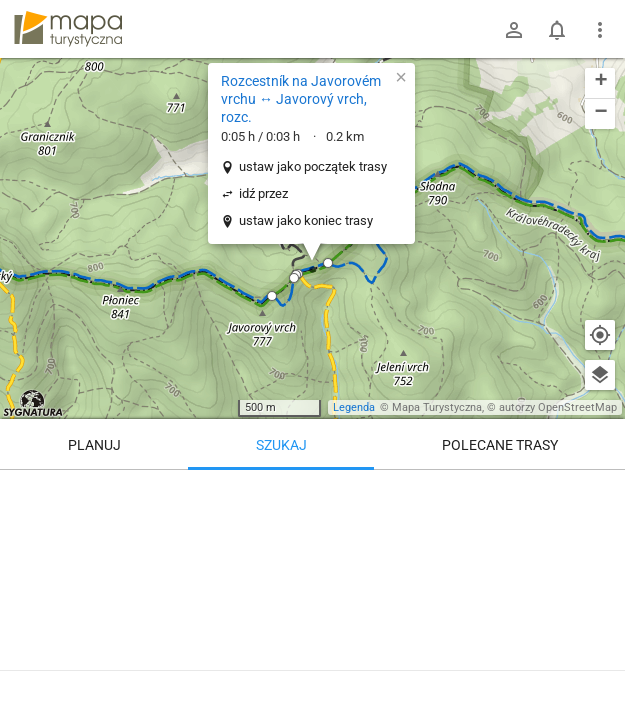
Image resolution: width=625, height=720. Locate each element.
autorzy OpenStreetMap (558, 407)
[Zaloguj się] (514, 30)
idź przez (263, 193)
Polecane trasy (500, 445)
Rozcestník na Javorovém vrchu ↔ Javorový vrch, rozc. (301, 99)
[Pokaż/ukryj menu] (600, 30)
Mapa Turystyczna (437, 407)
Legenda (354, 407)
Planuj (94, 445)
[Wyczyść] (600, 492)
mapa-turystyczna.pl (68, 29)
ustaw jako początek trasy (313, 166)
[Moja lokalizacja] (600, 335)
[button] (272, 296)
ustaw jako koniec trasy (306, 220)
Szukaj (281, 445)
